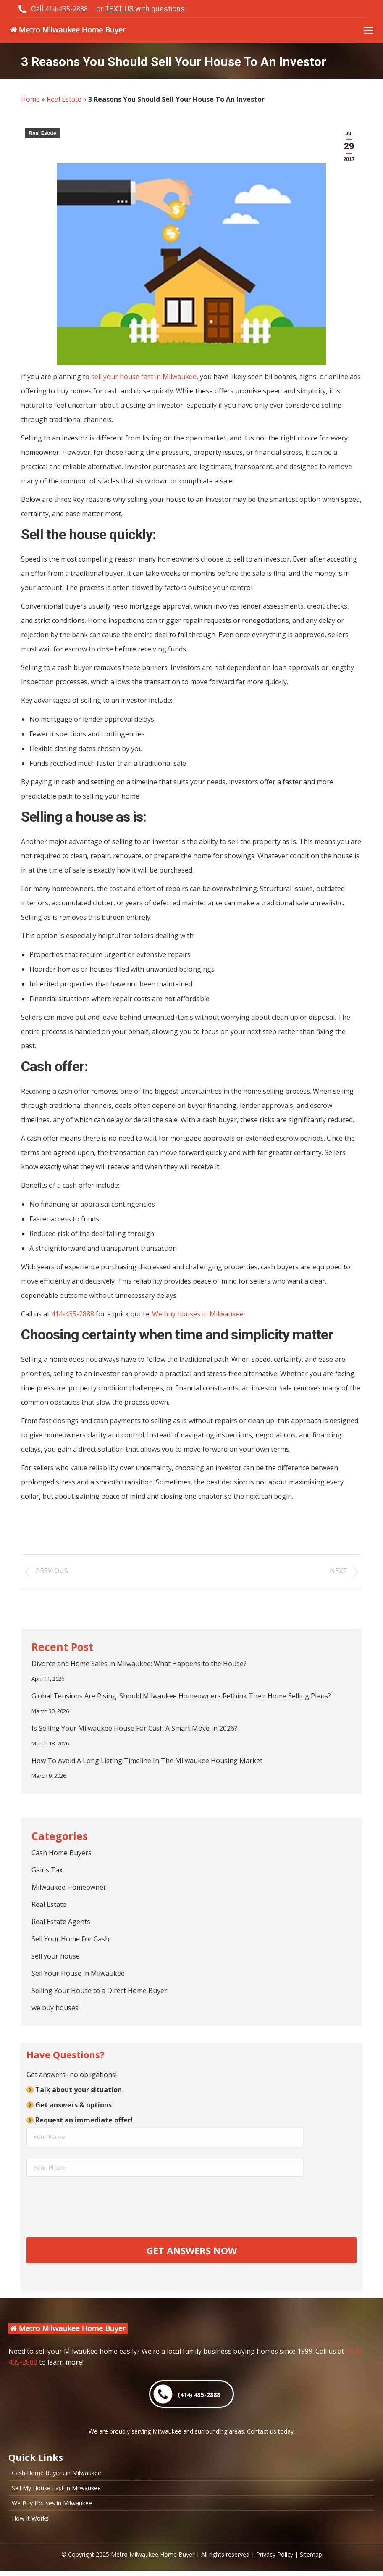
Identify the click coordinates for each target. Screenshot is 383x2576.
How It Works (30, 2524)
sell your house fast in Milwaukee (144, 376)
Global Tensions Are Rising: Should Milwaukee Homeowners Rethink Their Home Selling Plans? (181, 1696)
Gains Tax (47, 1870)
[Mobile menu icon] (369, 30)
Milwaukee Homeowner (68, 1887)
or (141, 9)
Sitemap (311, 2560)
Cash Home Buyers (61, 1852)
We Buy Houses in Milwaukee (52, 2508)
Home (30, 99)
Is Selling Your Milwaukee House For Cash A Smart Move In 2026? (134, 1728)
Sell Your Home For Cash (70, 1938)
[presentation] (90, 2207)
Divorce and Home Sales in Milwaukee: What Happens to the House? (139, 1663)
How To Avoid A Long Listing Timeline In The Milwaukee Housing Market (146, 1760)
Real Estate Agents (60, 1921)
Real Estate (64, 99)
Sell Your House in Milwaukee (78, 1973)
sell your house (55, 1956)
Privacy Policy (274, 2560)
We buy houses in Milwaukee (198, 1313)
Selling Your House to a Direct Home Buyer (99, 1990)
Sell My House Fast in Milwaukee (56, 2493)
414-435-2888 (72, 1313)
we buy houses (55, 2007)
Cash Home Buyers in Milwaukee (56, 2478)
